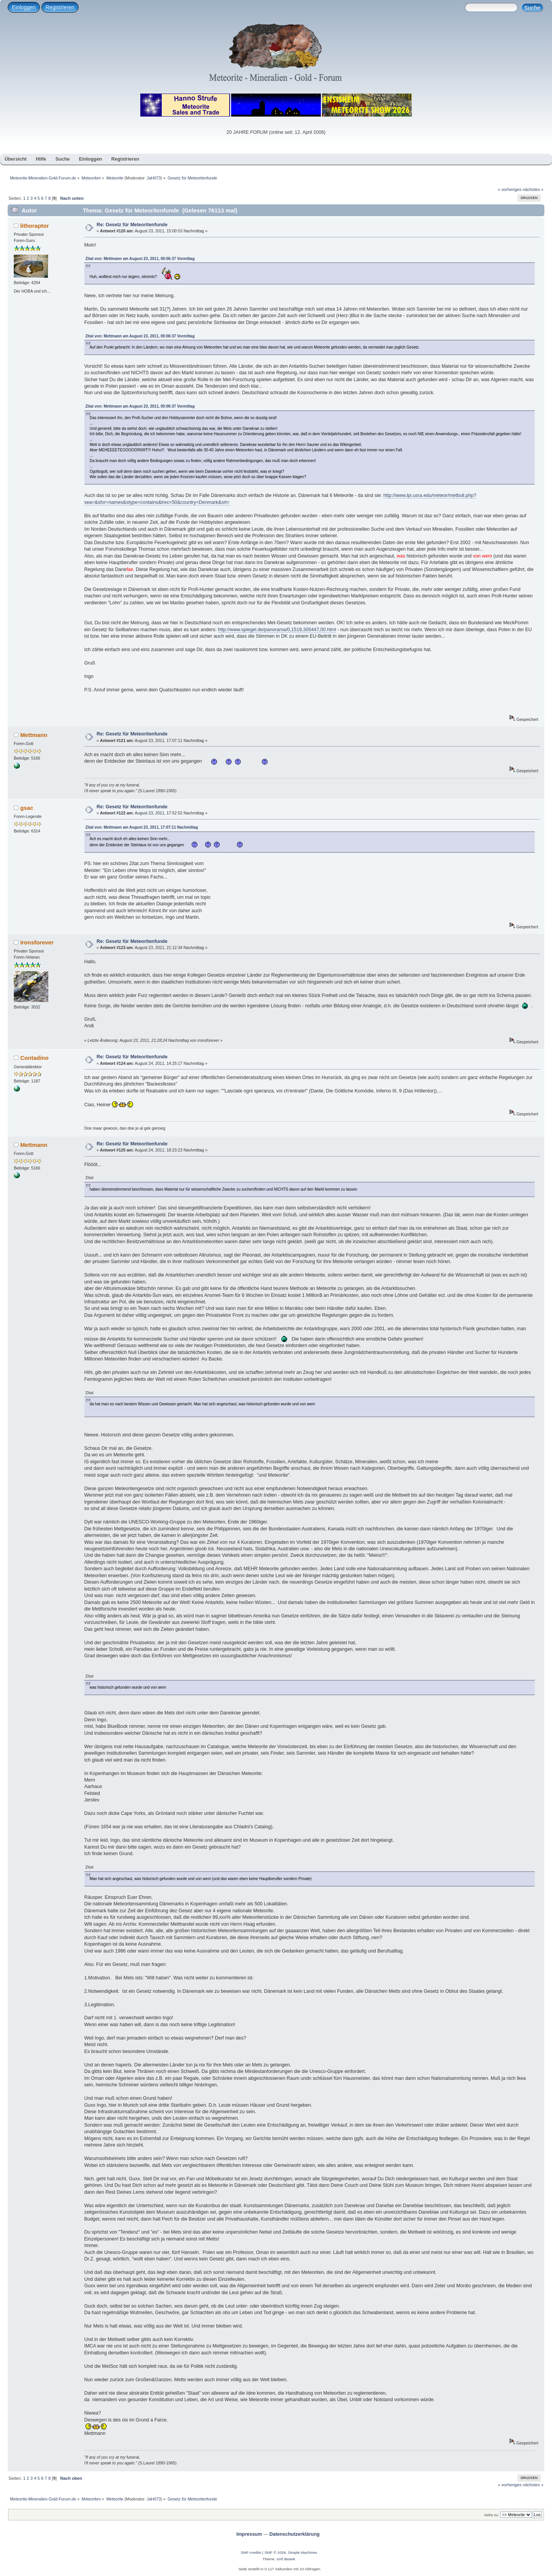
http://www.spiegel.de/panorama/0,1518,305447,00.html (277, 629)
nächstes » (533, 189)
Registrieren (60, 7)
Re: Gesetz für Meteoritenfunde (132, 224)
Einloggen (24, 7)
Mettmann (34, 735)
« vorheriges (510, 189)
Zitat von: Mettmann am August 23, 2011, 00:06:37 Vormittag (140, 259)
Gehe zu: (491, 2515)
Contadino (34, 1057)
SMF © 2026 (275, 2552)
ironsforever (37, 942)
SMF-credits (251, 2552)
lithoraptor (34, 225)
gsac (26, 807)
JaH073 (154, 178)
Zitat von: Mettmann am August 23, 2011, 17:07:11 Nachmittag (141, 827)
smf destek (286, 2559)
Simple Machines (302, 2552)
